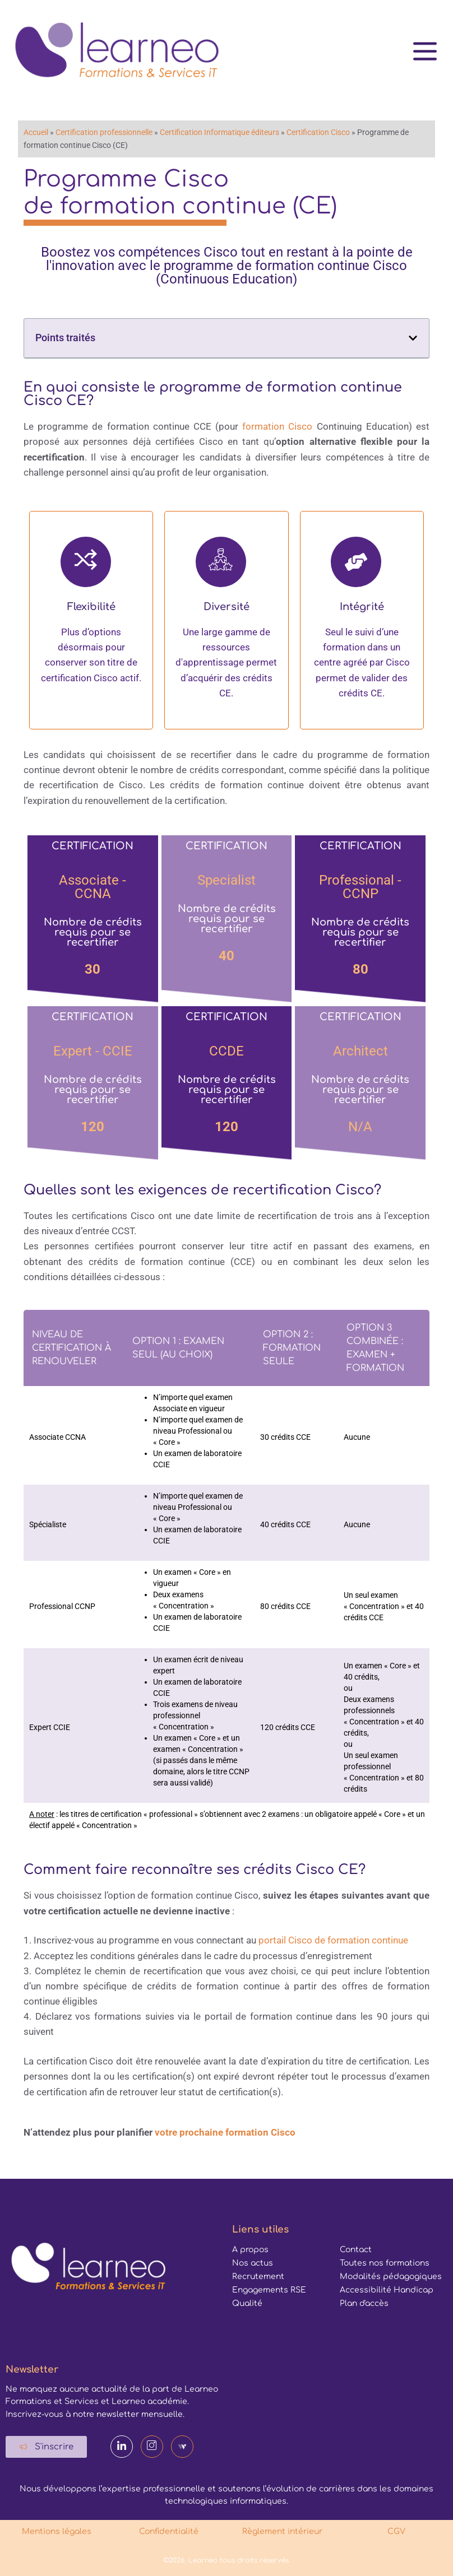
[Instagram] (152, 2446)
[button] (413, 338)
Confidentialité (170, 2531)
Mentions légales (56, 2531)
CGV (396, 2531)
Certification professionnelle (104, 132)
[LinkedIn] (121, 2446)
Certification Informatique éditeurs (219, 132)
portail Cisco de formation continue (333, 1940)
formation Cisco (277, 426)
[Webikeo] (182, 2446)
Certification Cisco (318, 132)
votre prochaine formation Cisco (225, 2132)
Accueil (36, 132)
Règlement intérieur (283, 2531)
